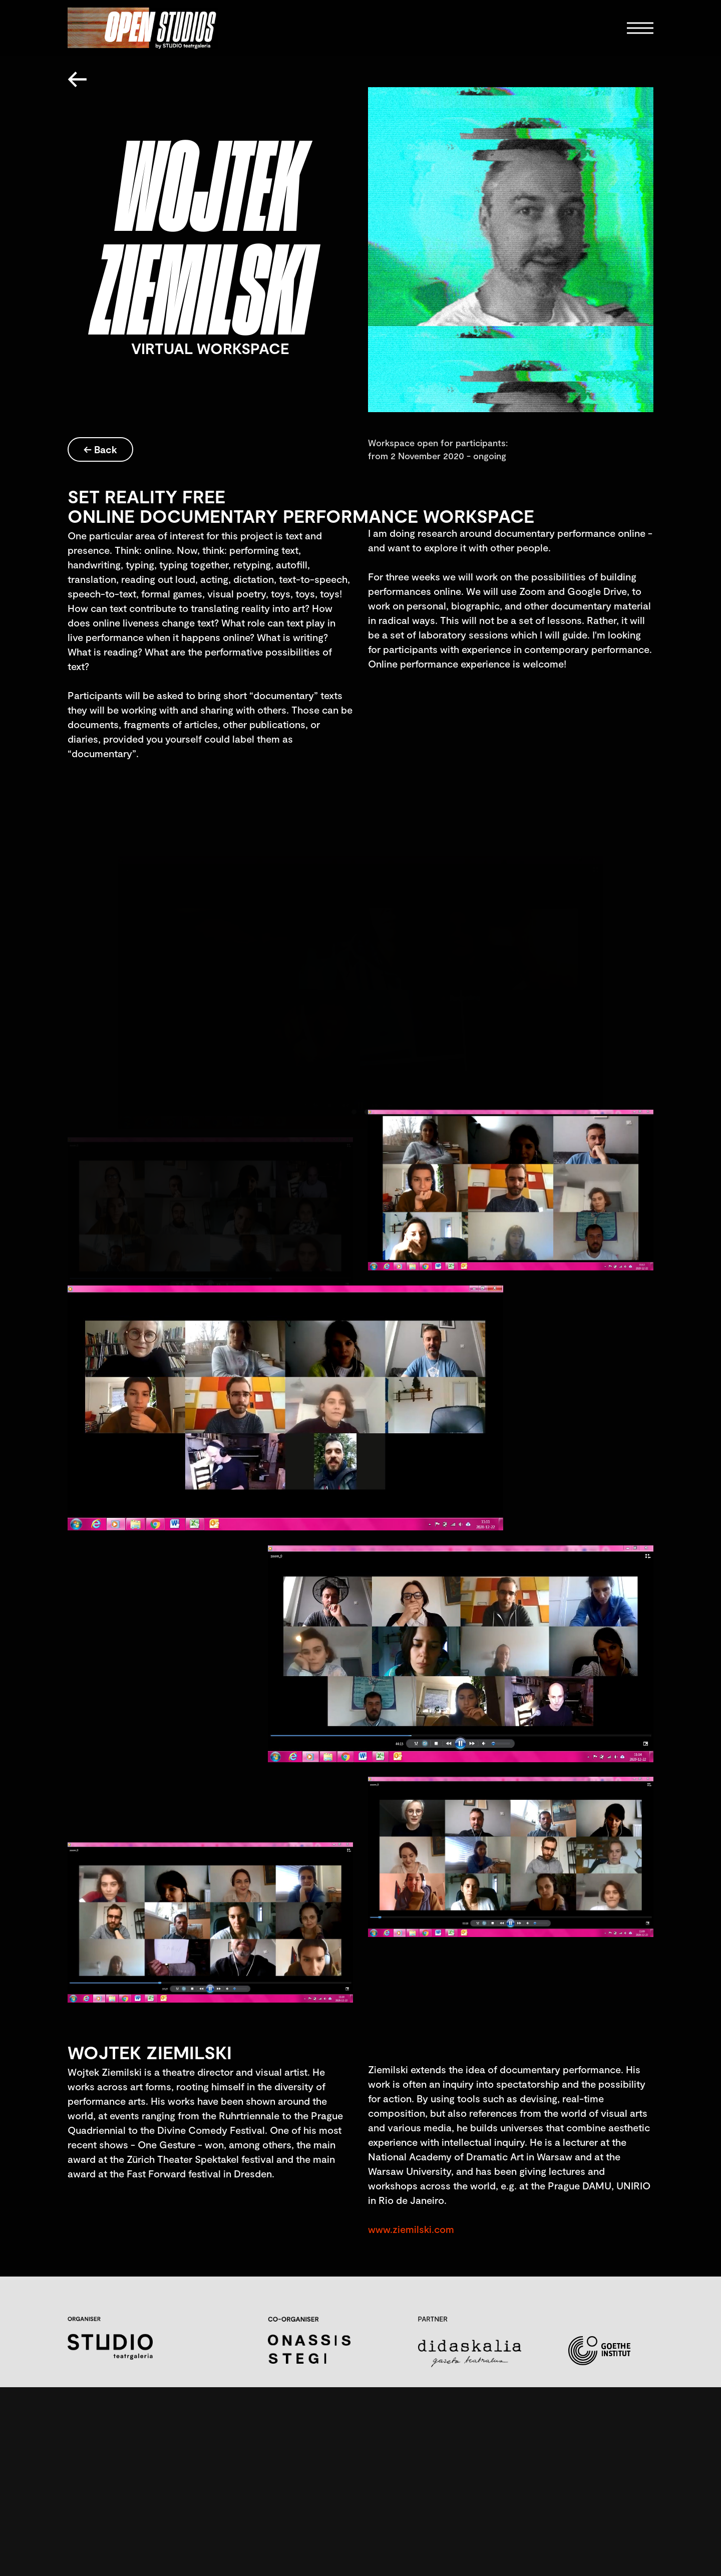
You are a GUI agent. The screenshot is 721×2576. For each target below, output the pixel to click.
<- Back (100, 449)
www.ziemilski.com (411, 2229)
